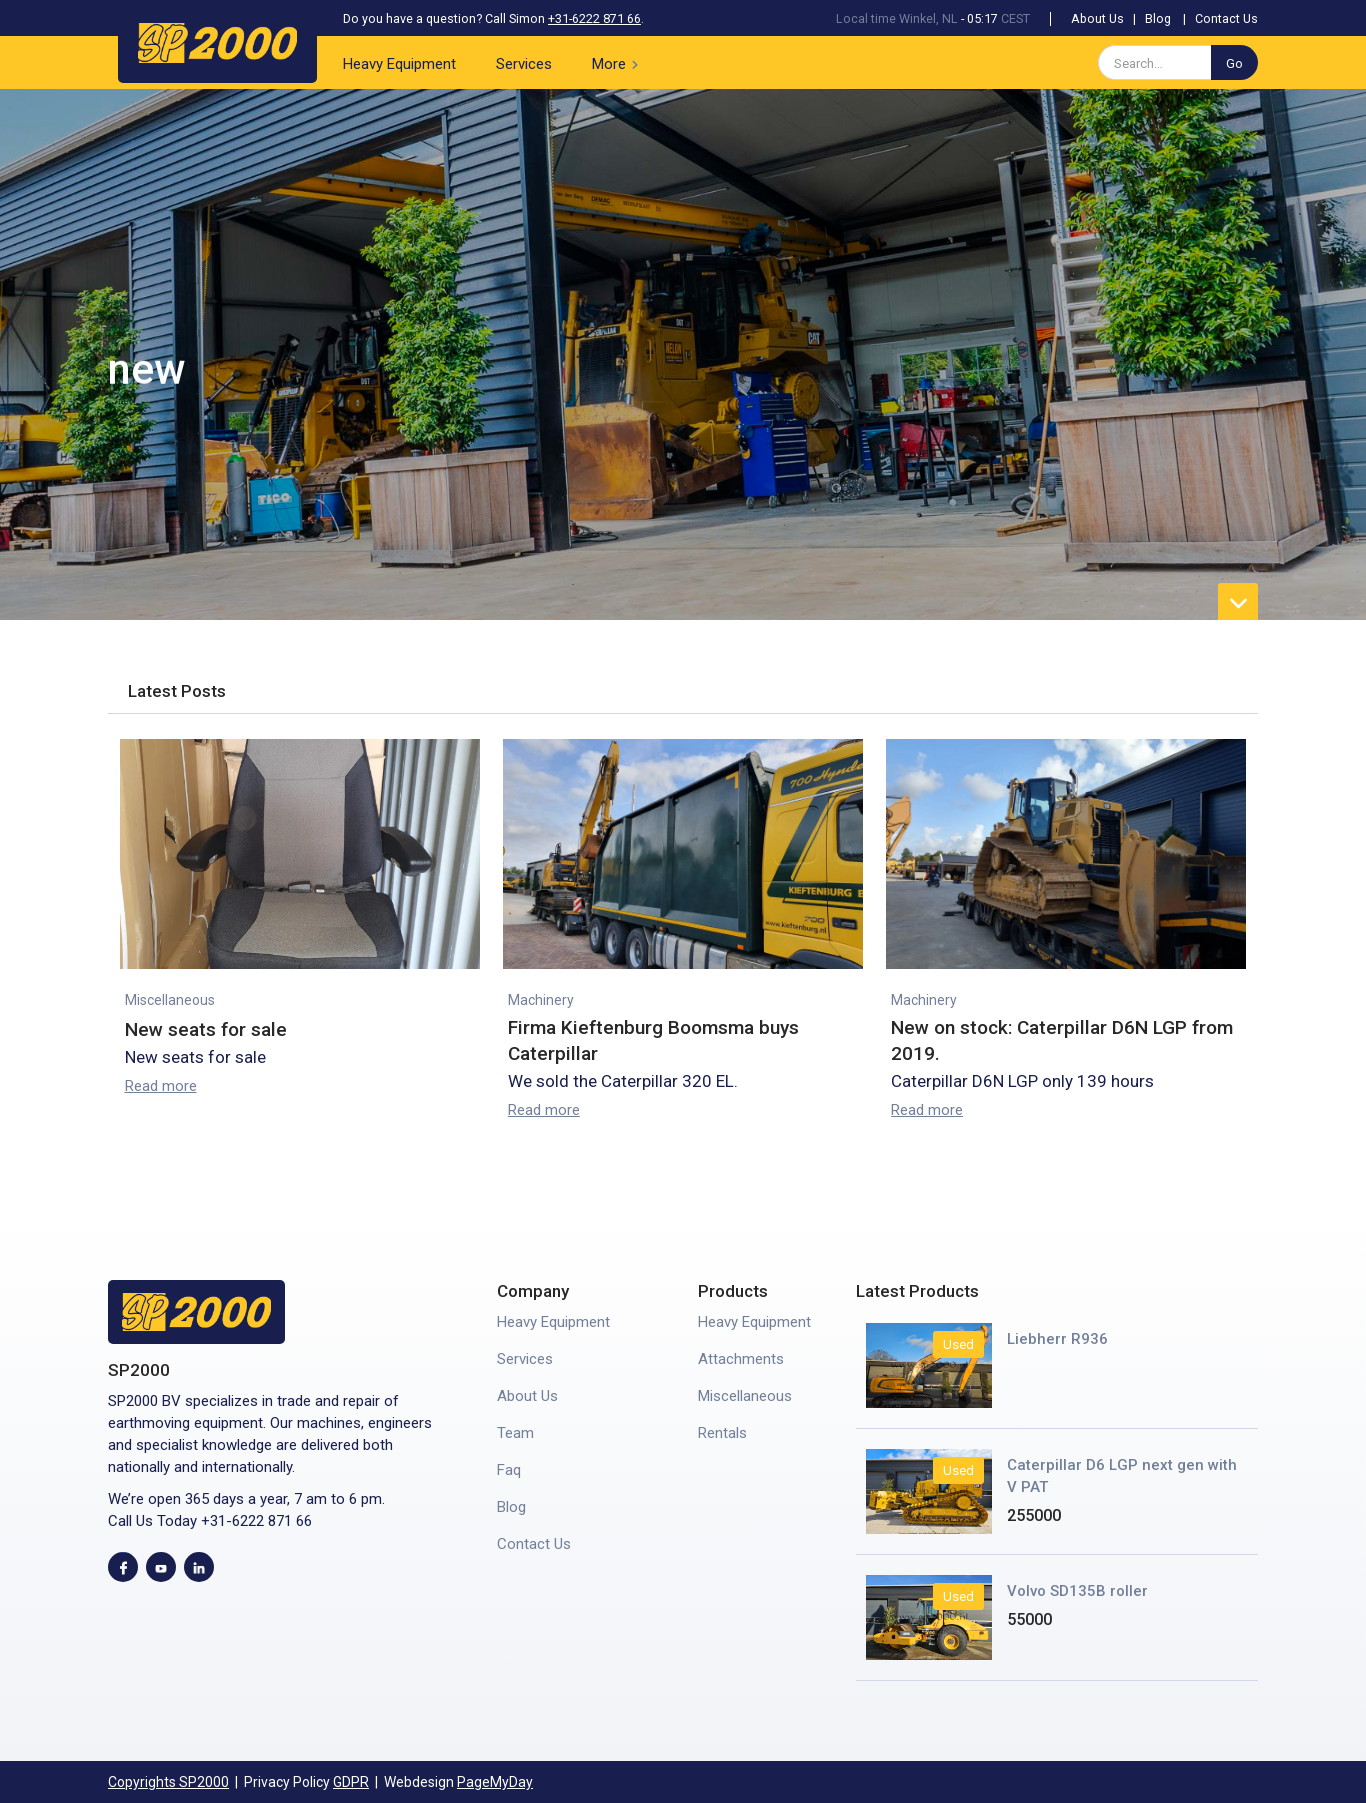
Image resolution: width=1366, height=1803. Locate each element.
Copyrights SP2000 (168, 1782)
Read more (161, 1086)
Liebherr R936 (1057, 1339)
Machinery (541, 1000)
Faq (509, 1470)
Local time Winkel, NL (897, 18)
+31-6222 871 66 (594, 18)
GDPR (351, 1782)
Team (515, 1433)
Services (524, 64)
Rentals (722, 1433)
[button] (619, 62)
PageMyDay (495, 1782)
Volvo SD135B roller (1077, 1591)
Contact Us (1226, 18)
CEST (1015, 18)
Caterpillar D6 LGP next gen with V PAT (1122, 1476)
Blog (1158, 18)
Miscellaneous (170, 1000)
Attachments (741, 1359)
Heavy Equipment (399, 64)
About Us (1097, 18)
